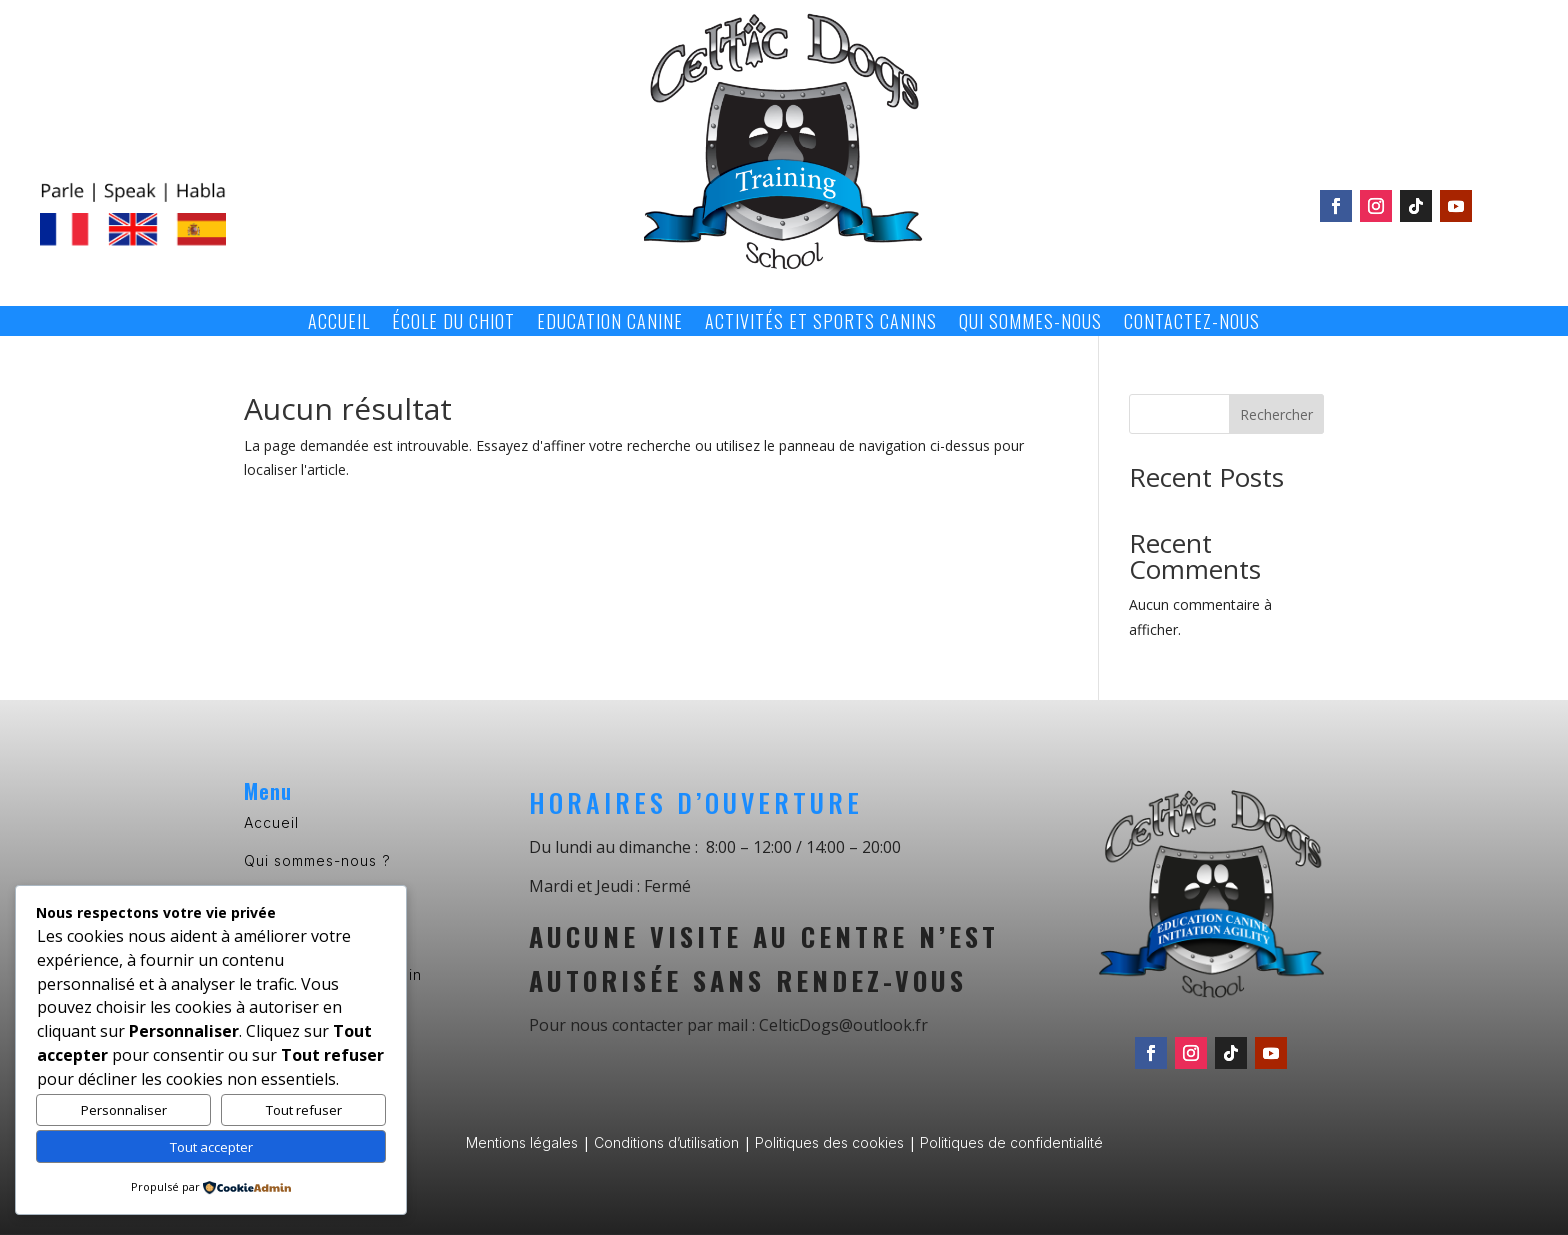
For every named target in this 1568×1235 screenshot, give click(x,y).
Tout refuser (304, 1110)
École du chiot (453, 324)
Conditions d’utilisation (666, 1142)
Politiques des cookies (829, 1142)
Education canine (610, 324)
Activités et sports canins (821, 324)
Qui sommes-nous (1030, 324)
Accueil (339, 324)
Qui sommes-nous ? (317, 860)
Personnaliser (124, 1110)
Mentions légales (522, 1142)
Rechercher (1276, 414)
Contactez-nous (1192, 324)
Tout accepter (211, 1147)
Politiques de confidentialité (1011, 1142)
